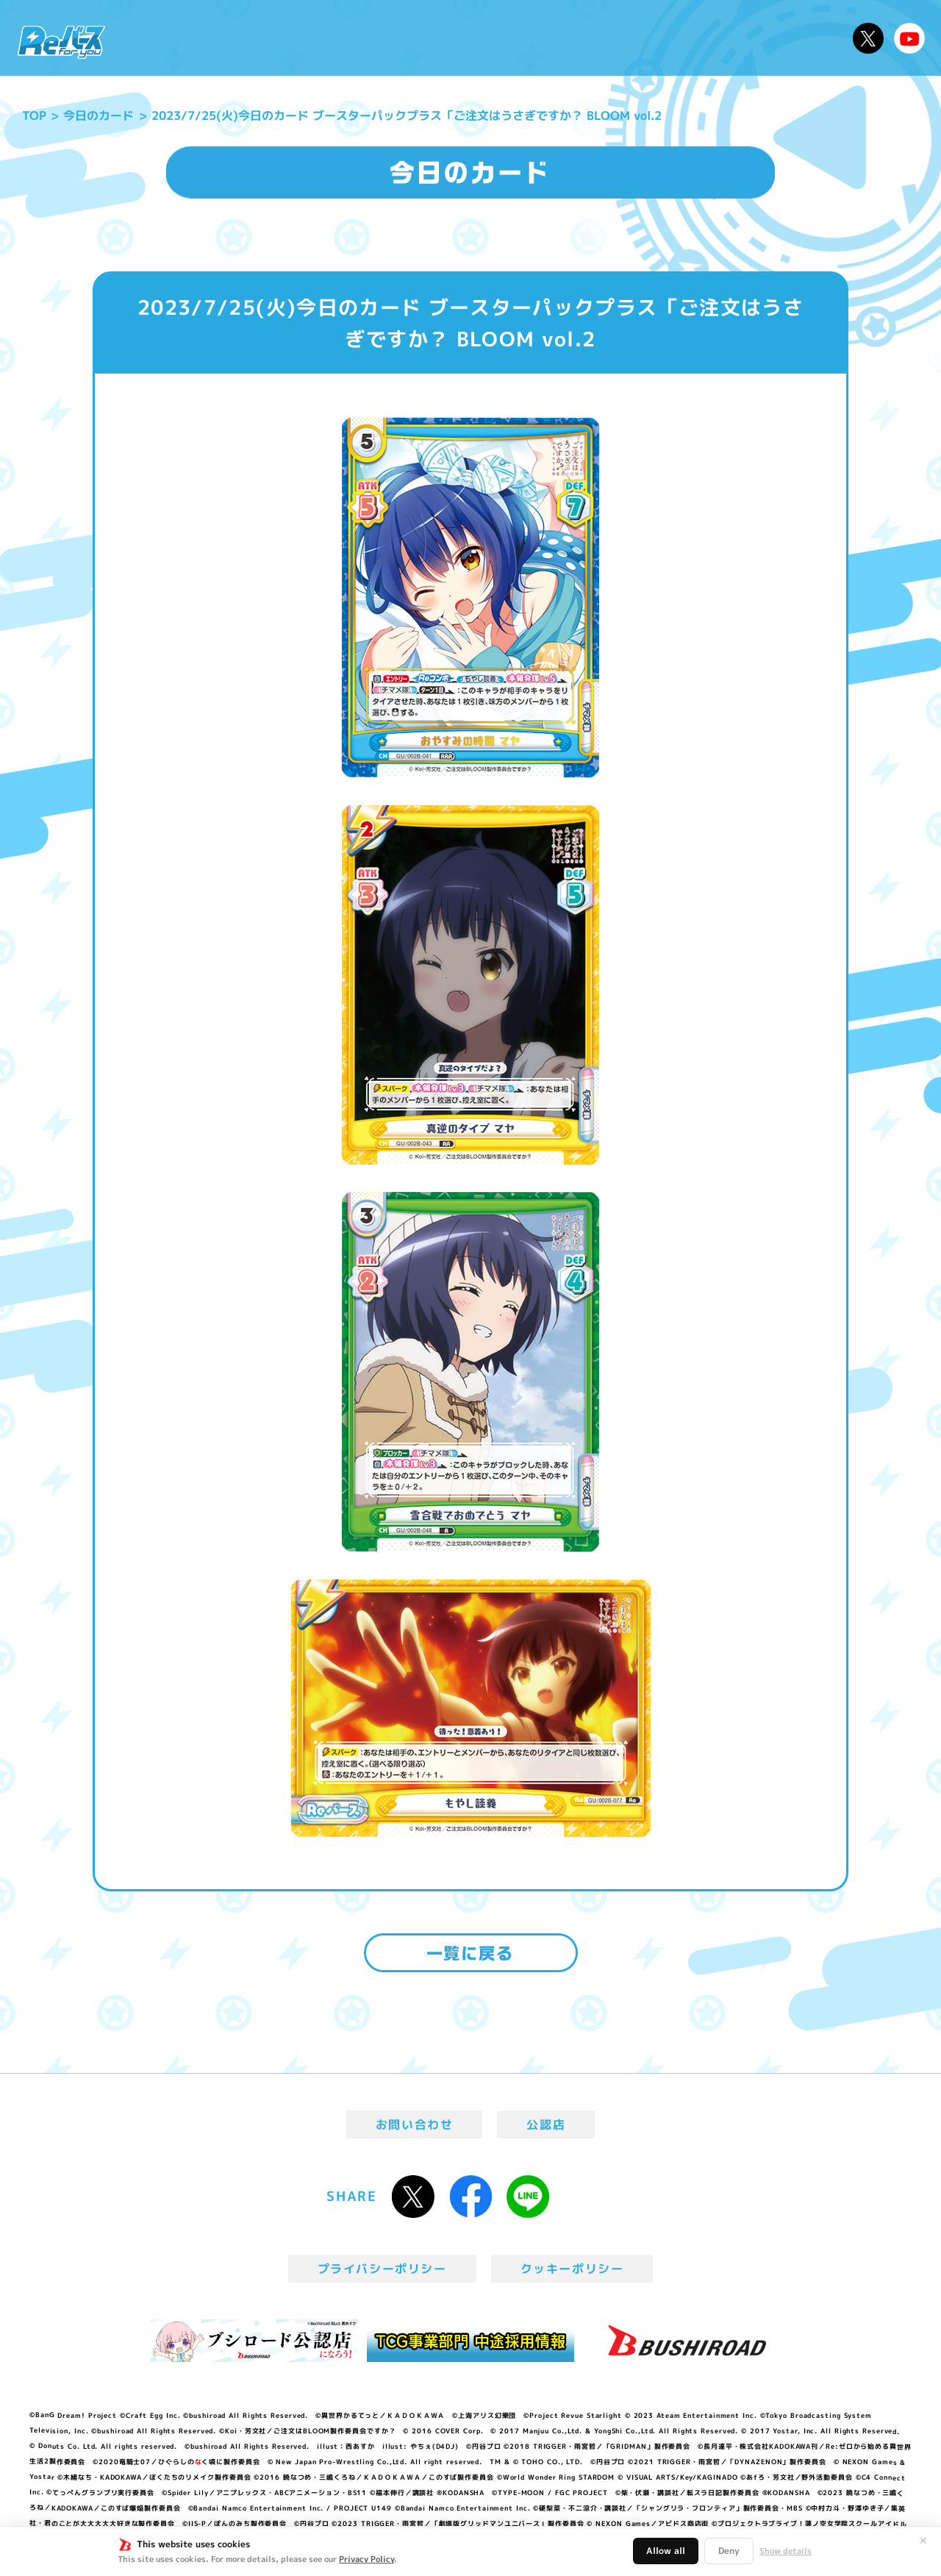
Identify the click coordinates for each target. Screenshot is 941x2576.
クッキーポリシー (572, 2269)
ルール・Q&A (686, 38)
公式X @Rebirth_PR (868, 38)
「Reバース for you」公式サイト (61, 42)
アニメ (344, 38)
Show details (785, 2551)
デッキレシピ (794, 38)
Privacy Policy (366, 2559)
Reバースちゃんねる (909, 38)
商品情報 (485, 38)
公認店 (545, 2124)
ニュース (160, 38)
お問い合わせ (415, 2124)
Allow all (665, 2550)
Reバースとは (255, 38)
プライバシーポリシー (382, 2269)
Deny (729, 2550)
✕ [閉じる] (923, 2541)
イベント (411, 38)
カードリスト (576, 38)
